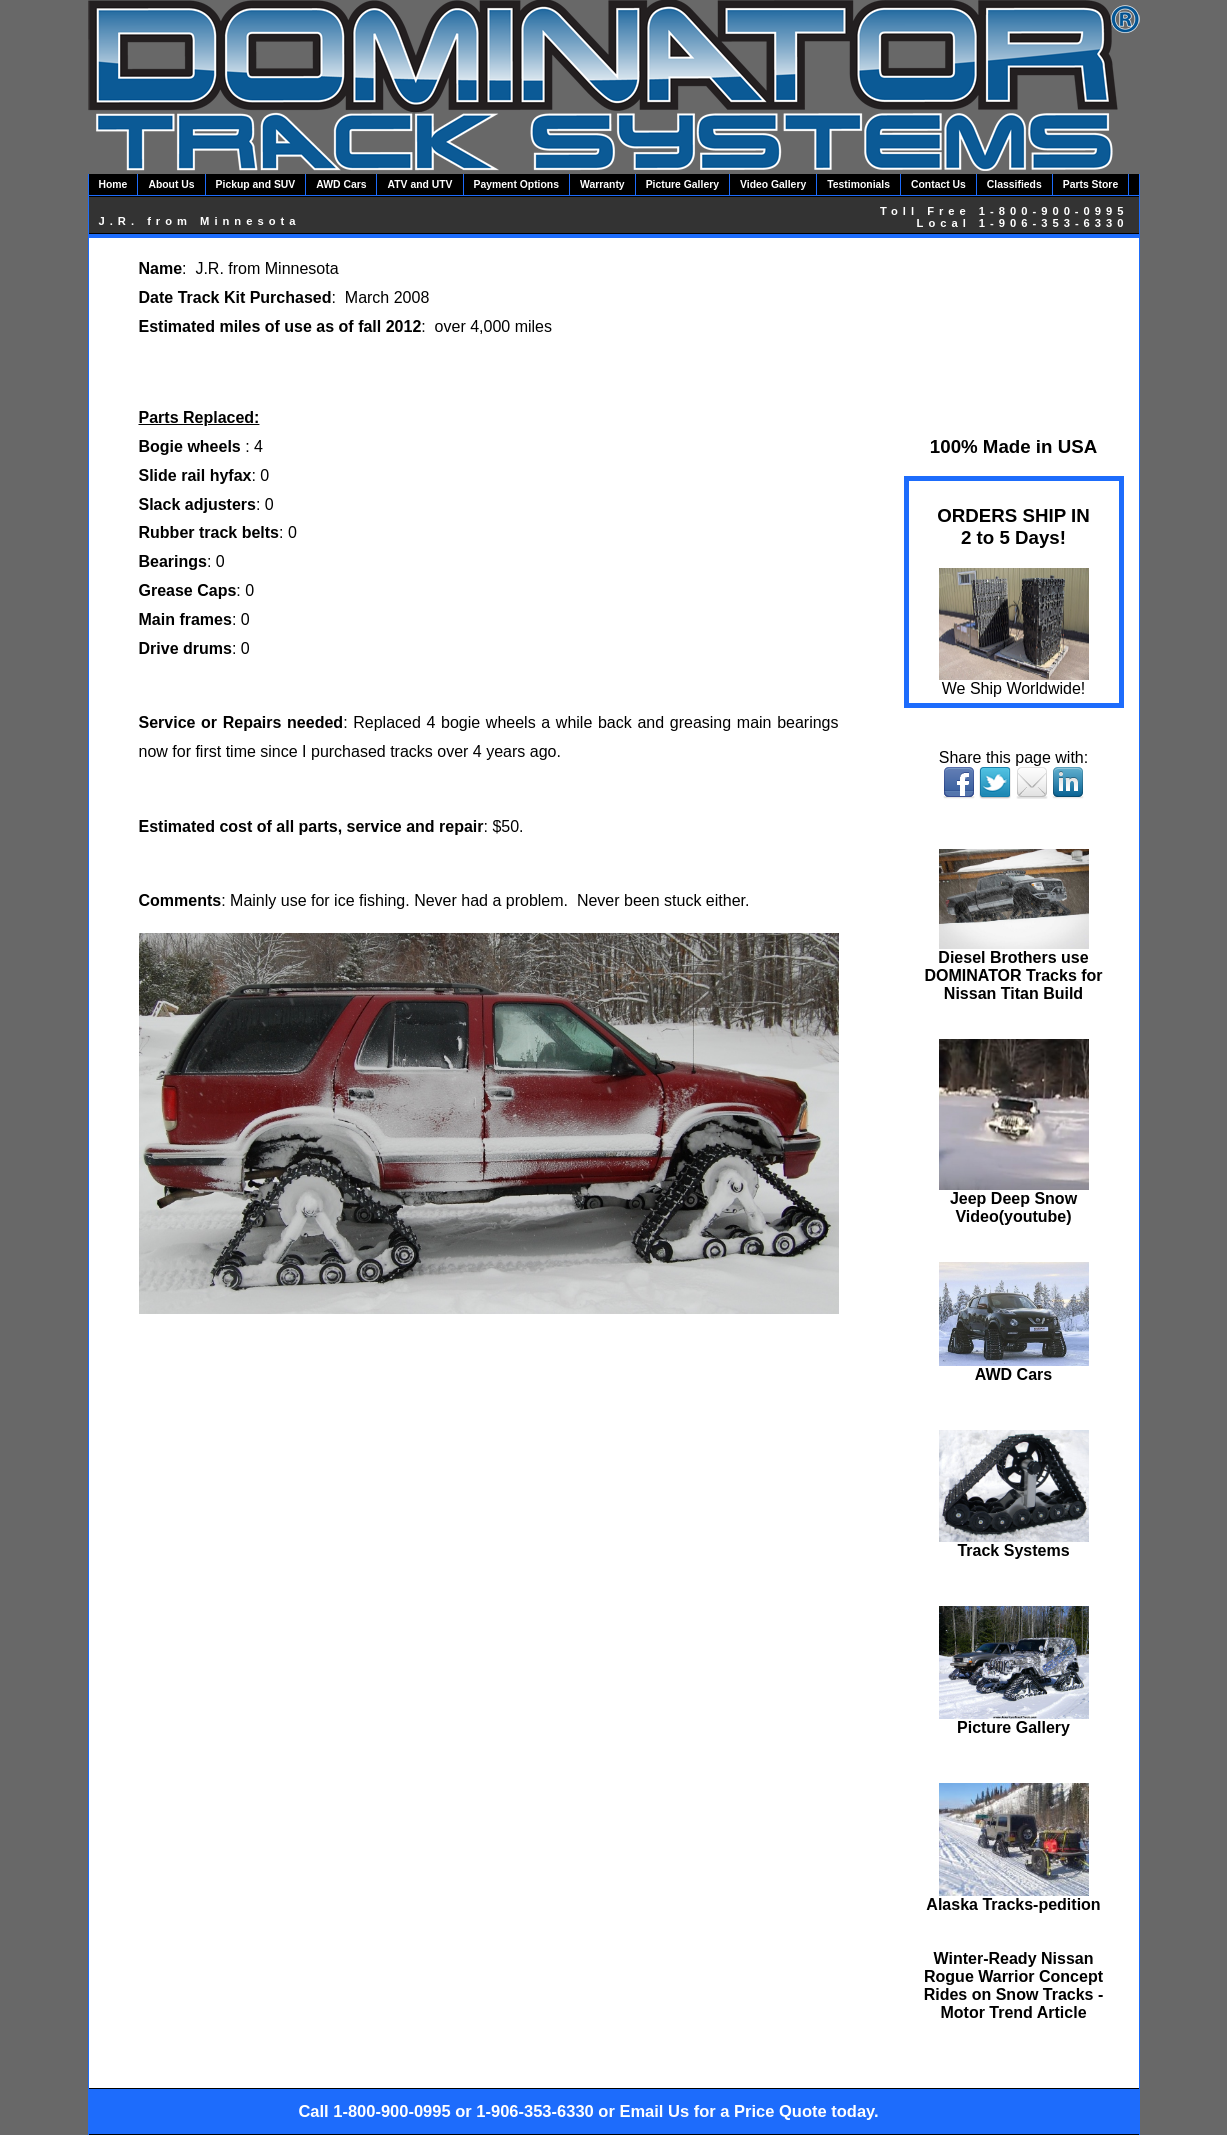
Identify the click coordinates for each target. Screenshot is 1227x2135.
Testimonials (858, 184)
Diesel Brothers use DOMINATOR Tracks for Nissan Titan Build (1013, 968)
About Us (171, 184)
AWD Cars (341, 184)
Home (113, 184)
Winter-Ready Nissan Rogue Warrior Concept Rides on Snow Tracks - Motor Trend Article (1014, 1985)
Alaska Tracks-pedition (1013, 1897)
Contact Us (938, 184)
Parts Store (1090, 184)
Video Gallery (773, 184)
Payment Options (516, 184)
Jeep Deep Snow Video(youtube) (1014, 1200)
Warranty (602, 184)
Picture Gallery (682, 184)
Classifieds (1014, 184)
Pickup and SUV (256, 184)
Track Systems (1014, 1543)
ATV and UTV (419, 184)
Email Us (654, 2111)
